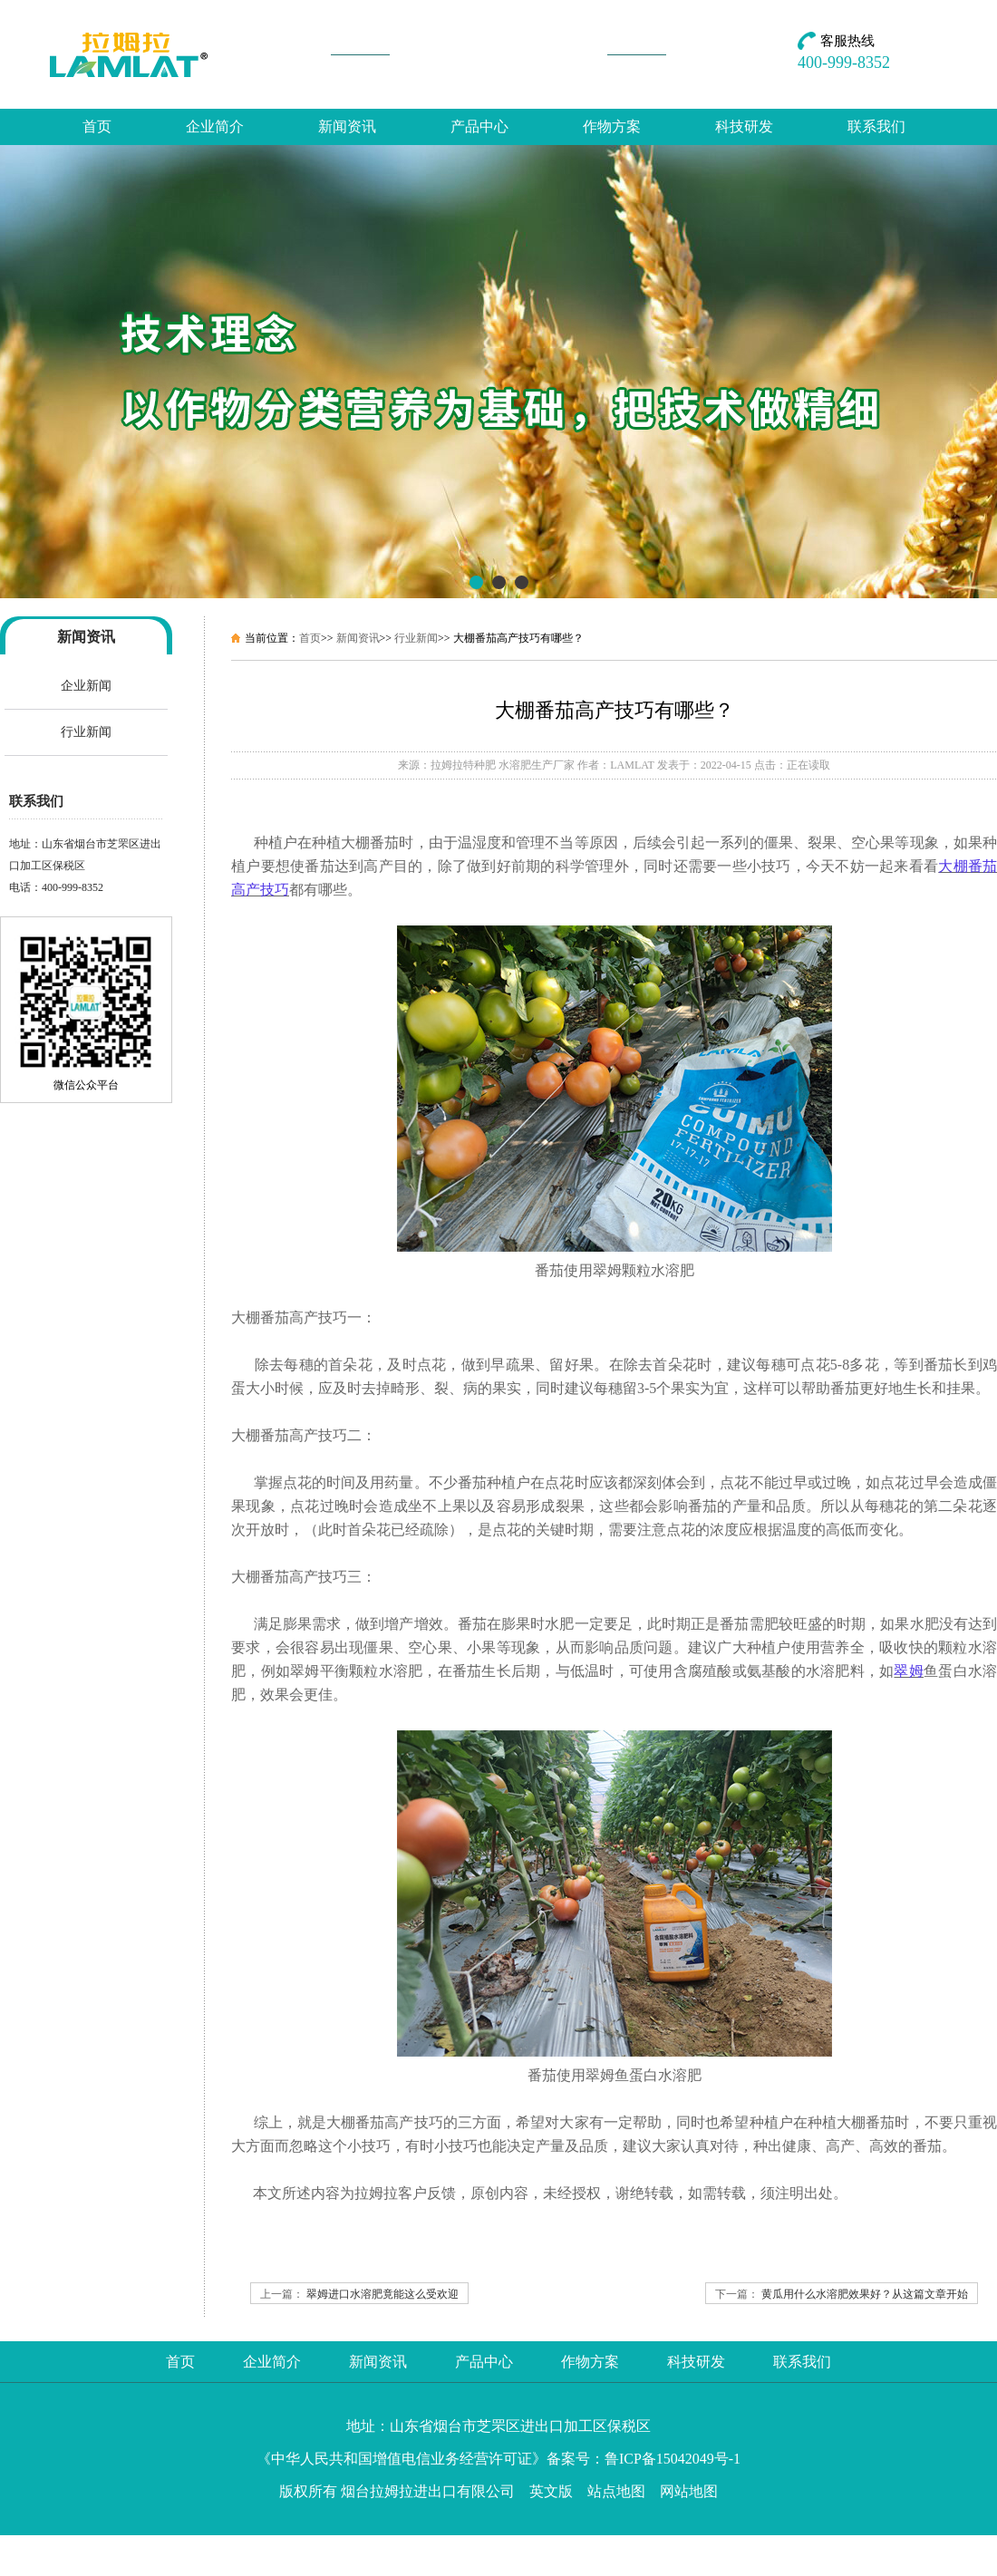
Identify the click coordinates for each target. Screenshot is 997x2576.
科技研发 (744, 126)
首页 (96, 126)
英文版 (551, 2491)
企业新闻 (86, 685)
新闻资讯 (347, 126)
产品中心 (479, 126)
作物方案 (612, 126)
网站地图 (689, 2491)
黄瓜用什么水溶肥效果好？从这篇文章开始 (864, 2294)
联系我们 (876, 126)
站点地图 (616, 2491)
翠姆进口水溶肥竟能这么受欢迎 (382, 2294)
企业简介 (215, 126)
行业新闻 (86, 732)
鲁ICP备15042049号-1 (672, 2458)
